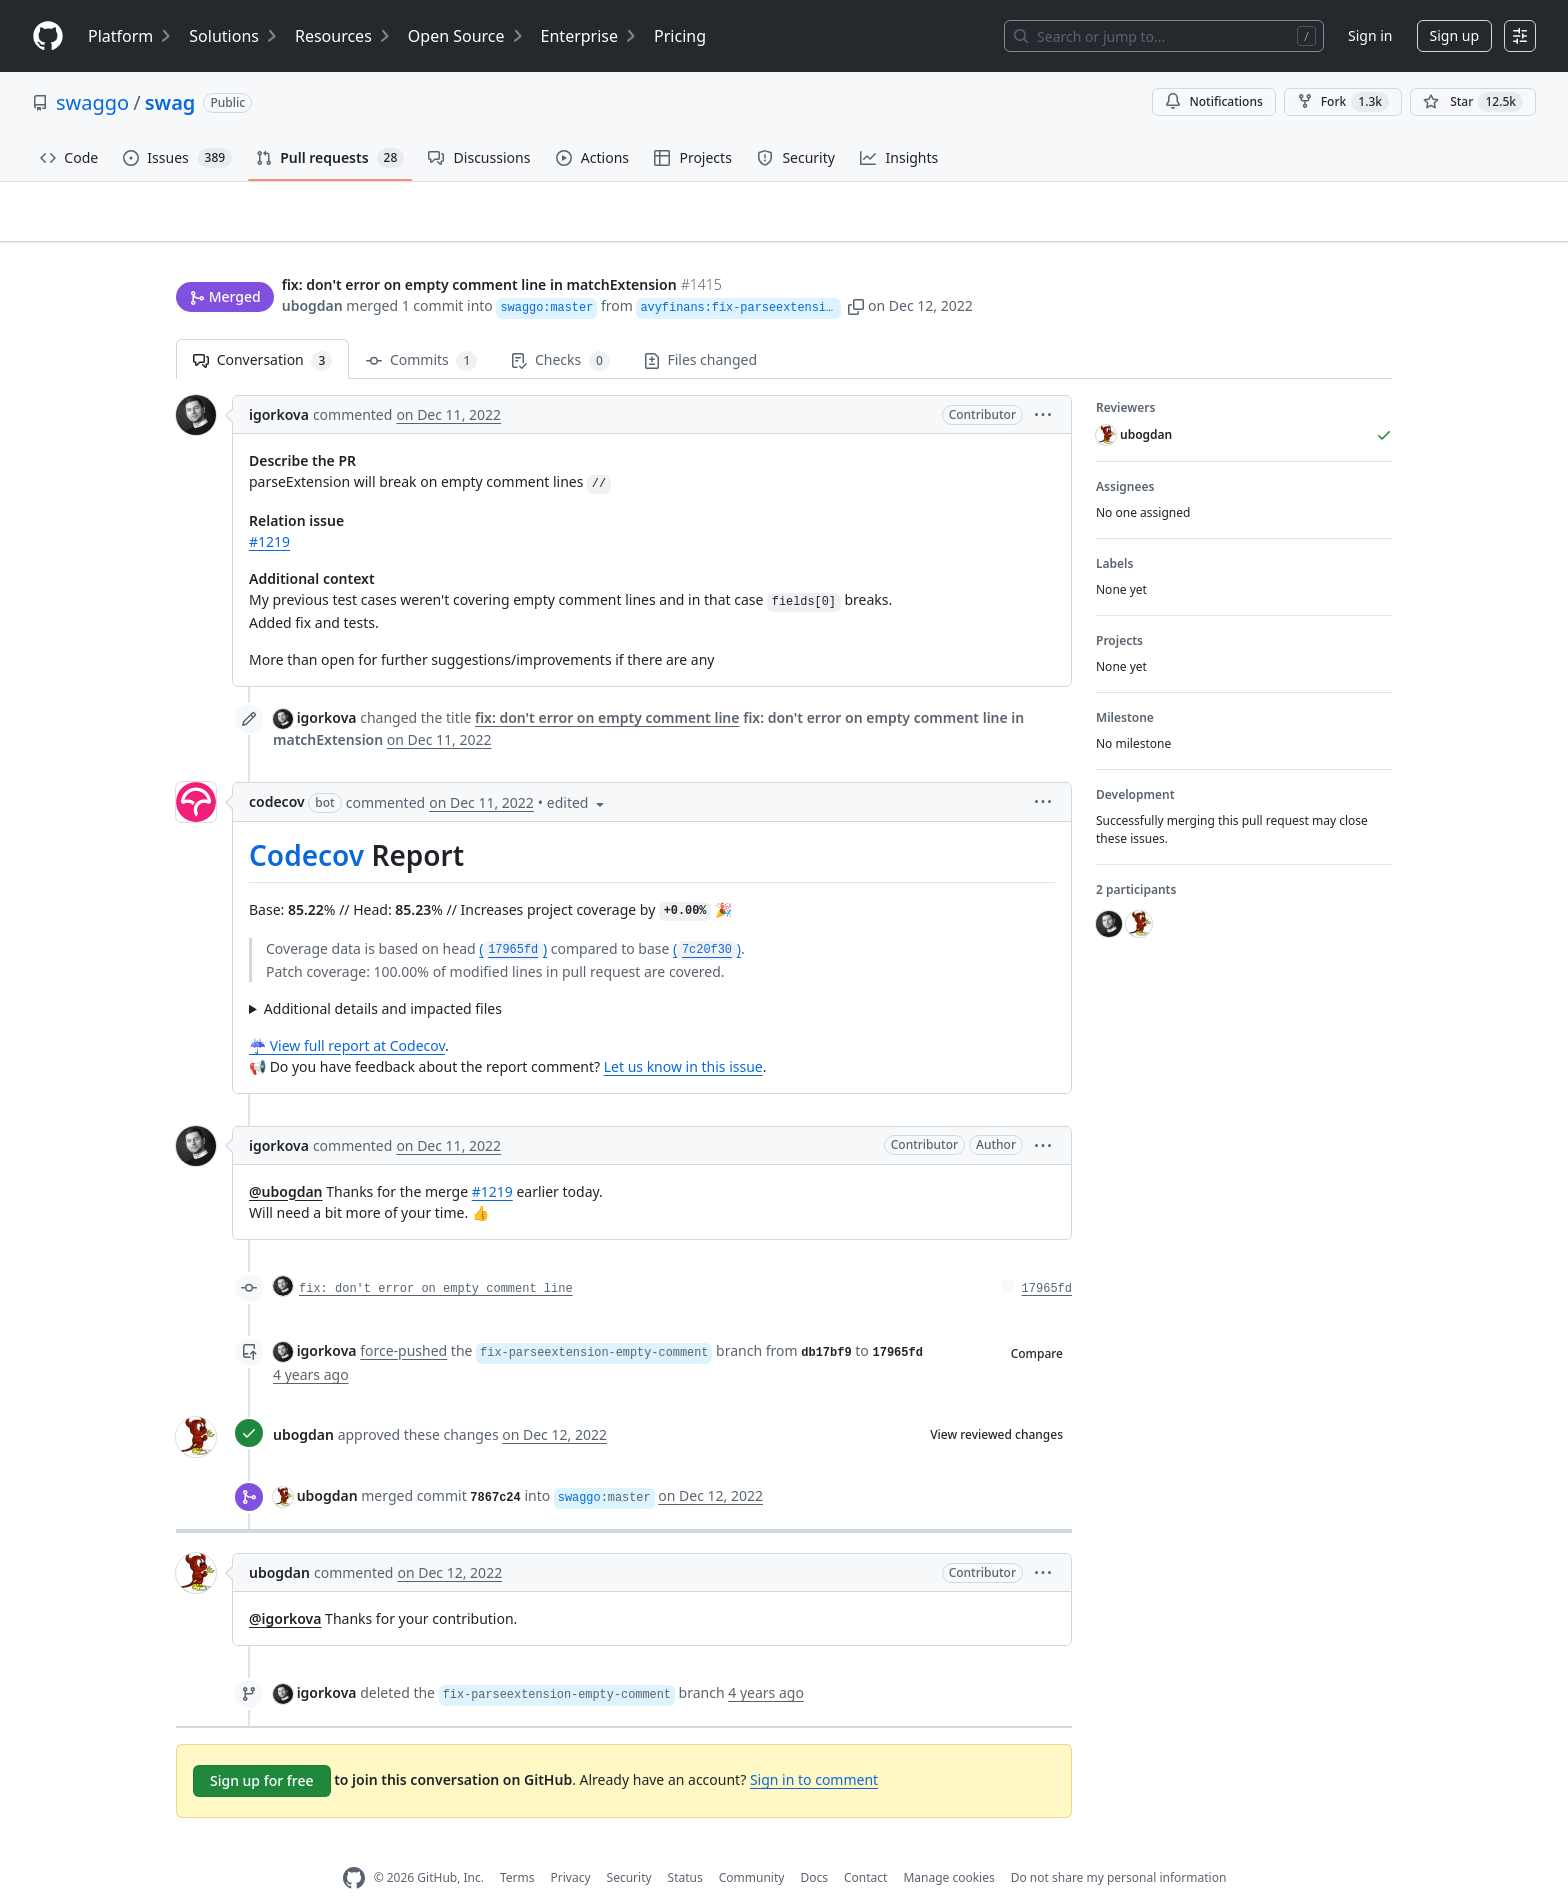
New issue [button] (1330, 225)
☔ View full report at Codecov (347, 1013)
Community (752, 1846)
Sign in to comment (814, 1747)
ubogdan (312, 267)
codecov (277, 770)
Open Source (466, 36)
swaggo (92, 102)
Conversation (262, 329)
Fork (1343, 102)
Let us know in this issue (683, 1034)
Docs (814, 1846)
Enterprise (589, 36)
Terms (517, 1846)
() (513, 916)
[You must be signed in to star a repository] (1473, 102)
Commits (421, 329)
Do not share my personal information (1119, 1846)
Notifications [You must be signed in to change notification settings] (1213, 101)
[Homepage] (48, 36)
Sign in (1370, 35)
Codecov (306, 824)
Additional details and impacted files (383, 976)
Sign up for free (262, 1749)
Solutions (234, 36)
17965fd (1047, 1257)
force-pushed (403, 1318)
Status (685, 1846)
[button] (960, 267)
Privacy (571, 1846)
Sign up (1454, 35)
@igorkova (285, 1587)
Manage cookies (948, 1846)
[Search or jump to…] (1164, 36)
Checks (560, 329)
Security (629, 1846)
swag (170, 102)
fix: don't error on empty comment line (436, 1257)
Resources (343, 36)
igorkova (279, 383)
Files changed (700, 328)
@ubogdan (286, 1159)
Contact (865, 1846)
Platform (130, 36)
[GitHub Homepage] (354, 1847)
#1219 (269, 510)
